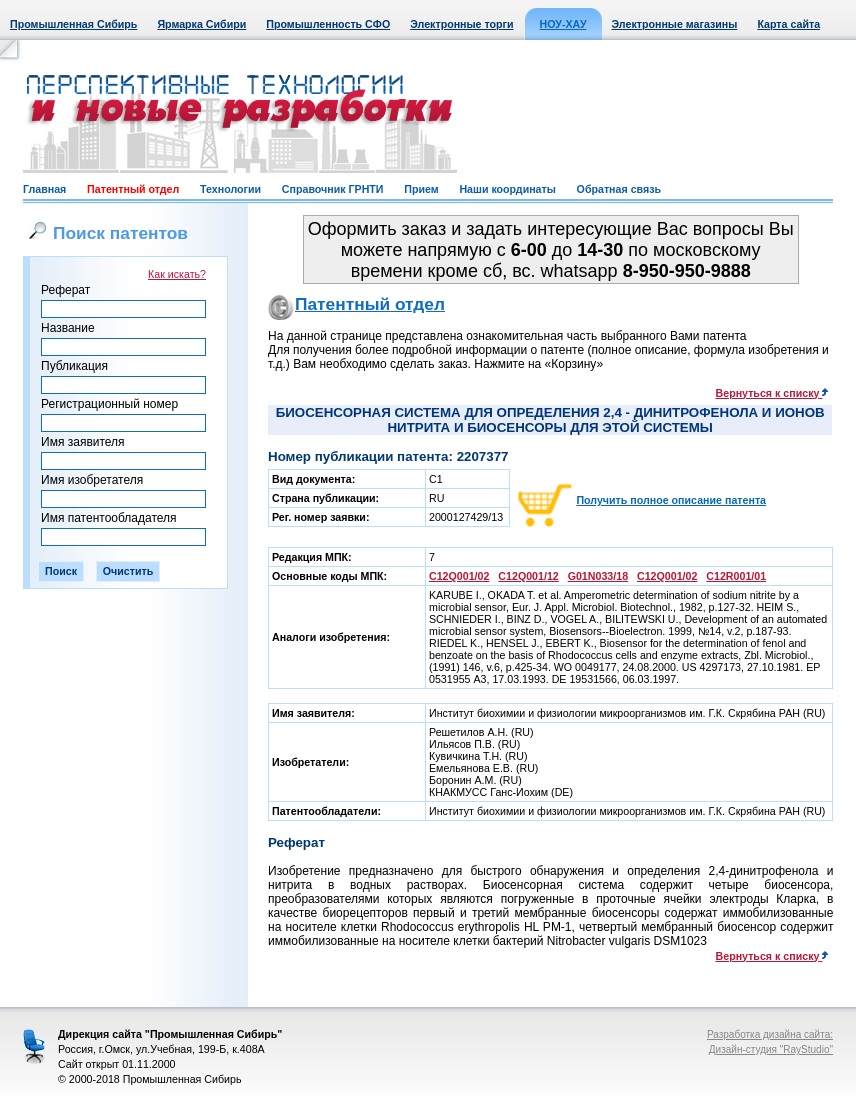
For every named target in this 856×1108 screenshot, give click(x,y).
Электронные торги (461, 24)
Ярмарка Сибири (201, 24)
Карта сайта (788, 24)
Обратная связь (619, 189)
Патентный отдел (133, 189)
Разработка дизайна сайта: (770, 1034)
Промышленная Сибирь (73, 24)
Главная (44, 189)
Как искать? (177, 274)
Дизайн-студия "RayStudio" (771, 1049)
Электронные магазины (675, 24)
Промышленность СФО (328, 24)
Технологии (230, 189)
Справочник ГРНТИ (333, 189)
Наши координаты (507, 189)
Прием (421, 189)
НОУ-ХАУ (563, 24)
